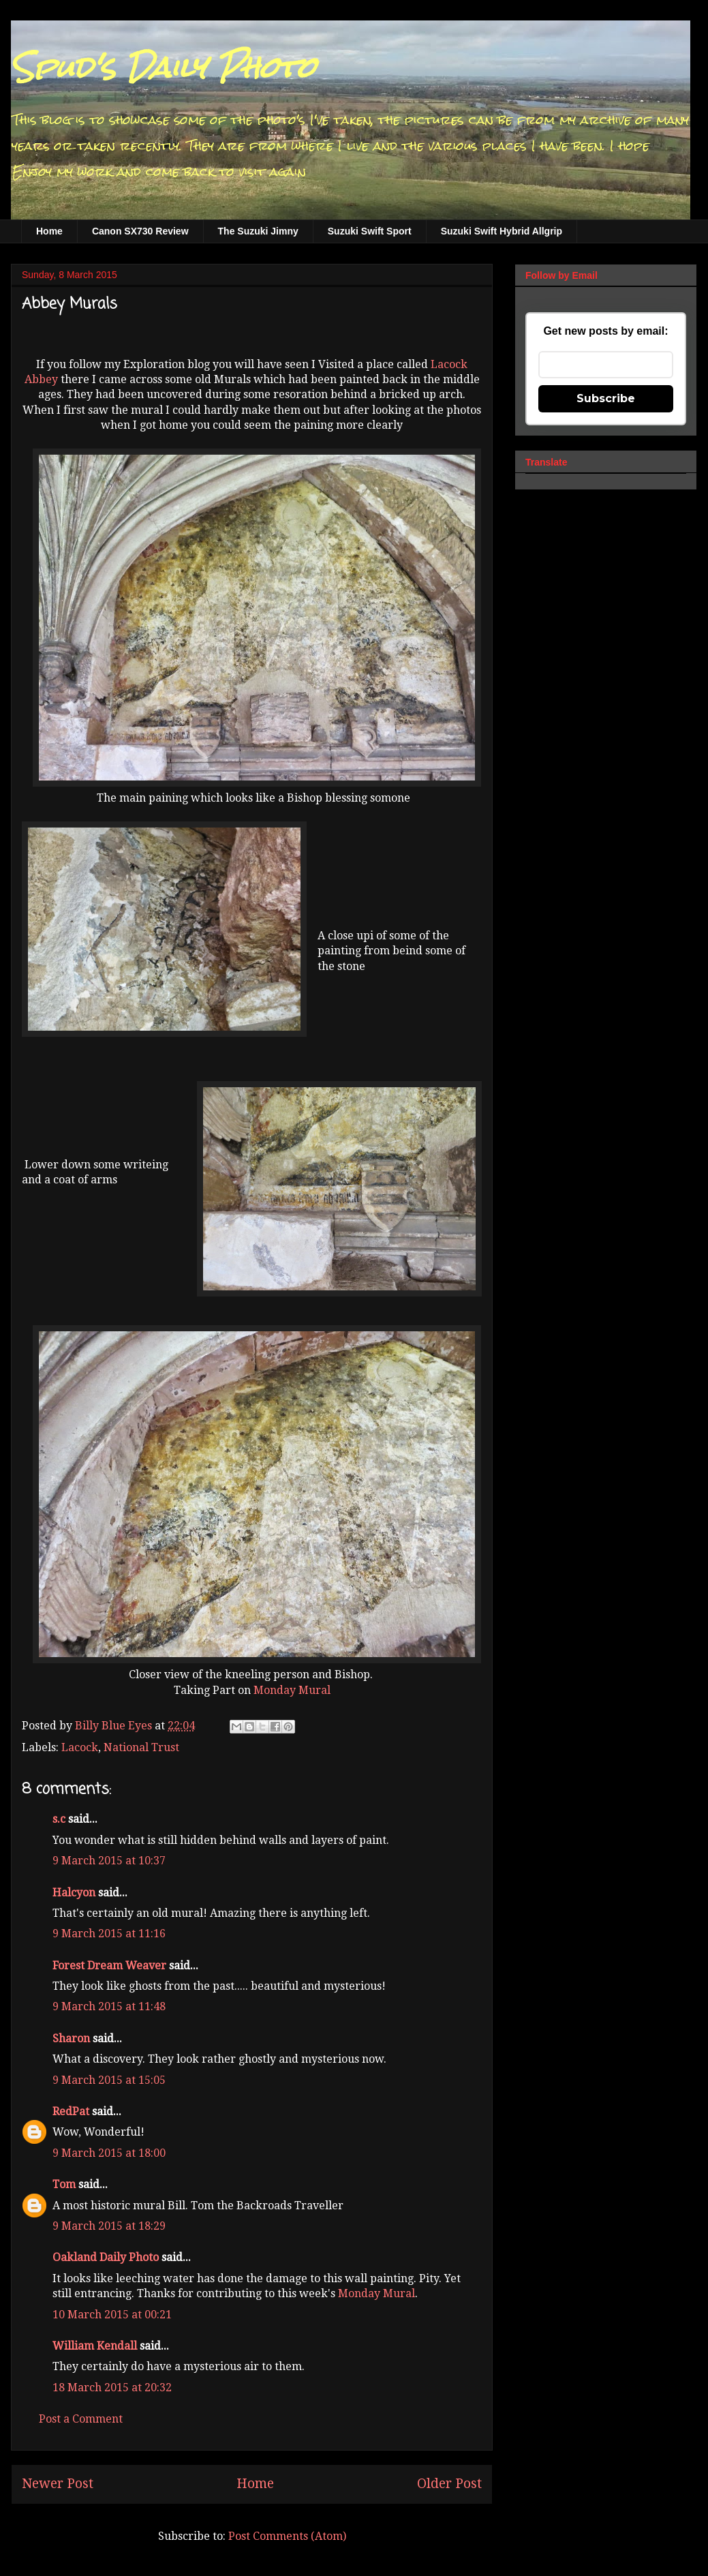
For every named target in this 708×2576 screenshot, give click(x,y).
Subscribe (605, 398)
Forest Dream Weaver (109, 1965)
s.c (58, 1819)
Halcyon (73, 1892)
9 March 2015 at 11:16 (109, 1933)
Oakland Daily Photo (105, 2257)
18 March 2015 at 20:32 (112, 2387)
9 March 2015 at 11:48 (109, 2006)
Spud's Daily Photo (163, 67)
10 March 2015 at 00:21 (112, 2314)
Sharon (71, 2038)
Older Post (449, 2483)
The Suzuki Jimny (258, 231)
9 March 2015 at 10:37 (109, 1860)
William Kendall (94, 2345)
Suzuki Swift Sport (370, 231)
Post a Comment (81, 2418)
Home (49, 231)
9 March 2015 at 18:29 (109, 2225)
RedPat (70, 2111)
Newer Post (57, 2483)
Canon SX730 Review (140, 231)
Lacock (79, 1747)
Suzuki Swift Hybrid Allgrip (501, 231)
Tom (64, 2184)
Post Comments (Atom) (287, 2536)
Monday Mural (291, 1690)
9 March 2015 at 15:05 (109, 2080)
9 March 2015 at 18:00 (109, 2153)
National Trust (141, 1747)
